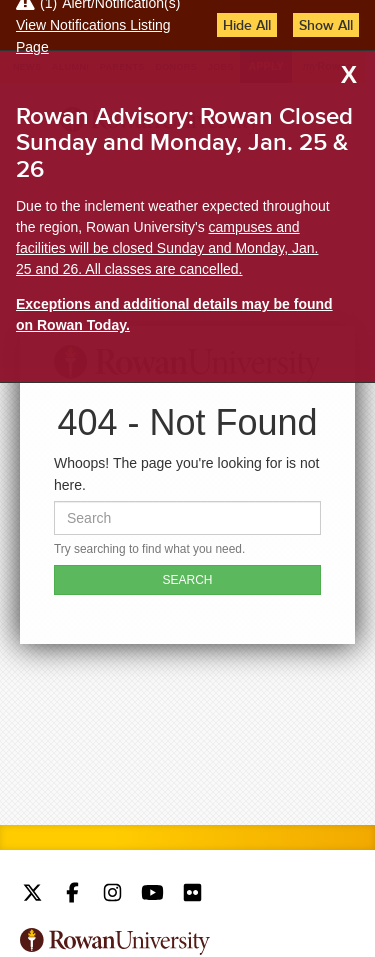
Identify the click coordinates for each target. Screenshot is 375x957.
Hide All (247, 25)
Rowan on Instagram (112, 895)
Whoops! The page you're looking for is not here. (186, 474)
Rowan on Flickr (192, 895)
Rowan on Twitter (32, 895)
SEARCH (187, 580)
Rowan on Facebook (72, 895)
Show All (326, 25)
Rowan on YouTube (152, 895)
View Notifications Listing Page (93, 36)
